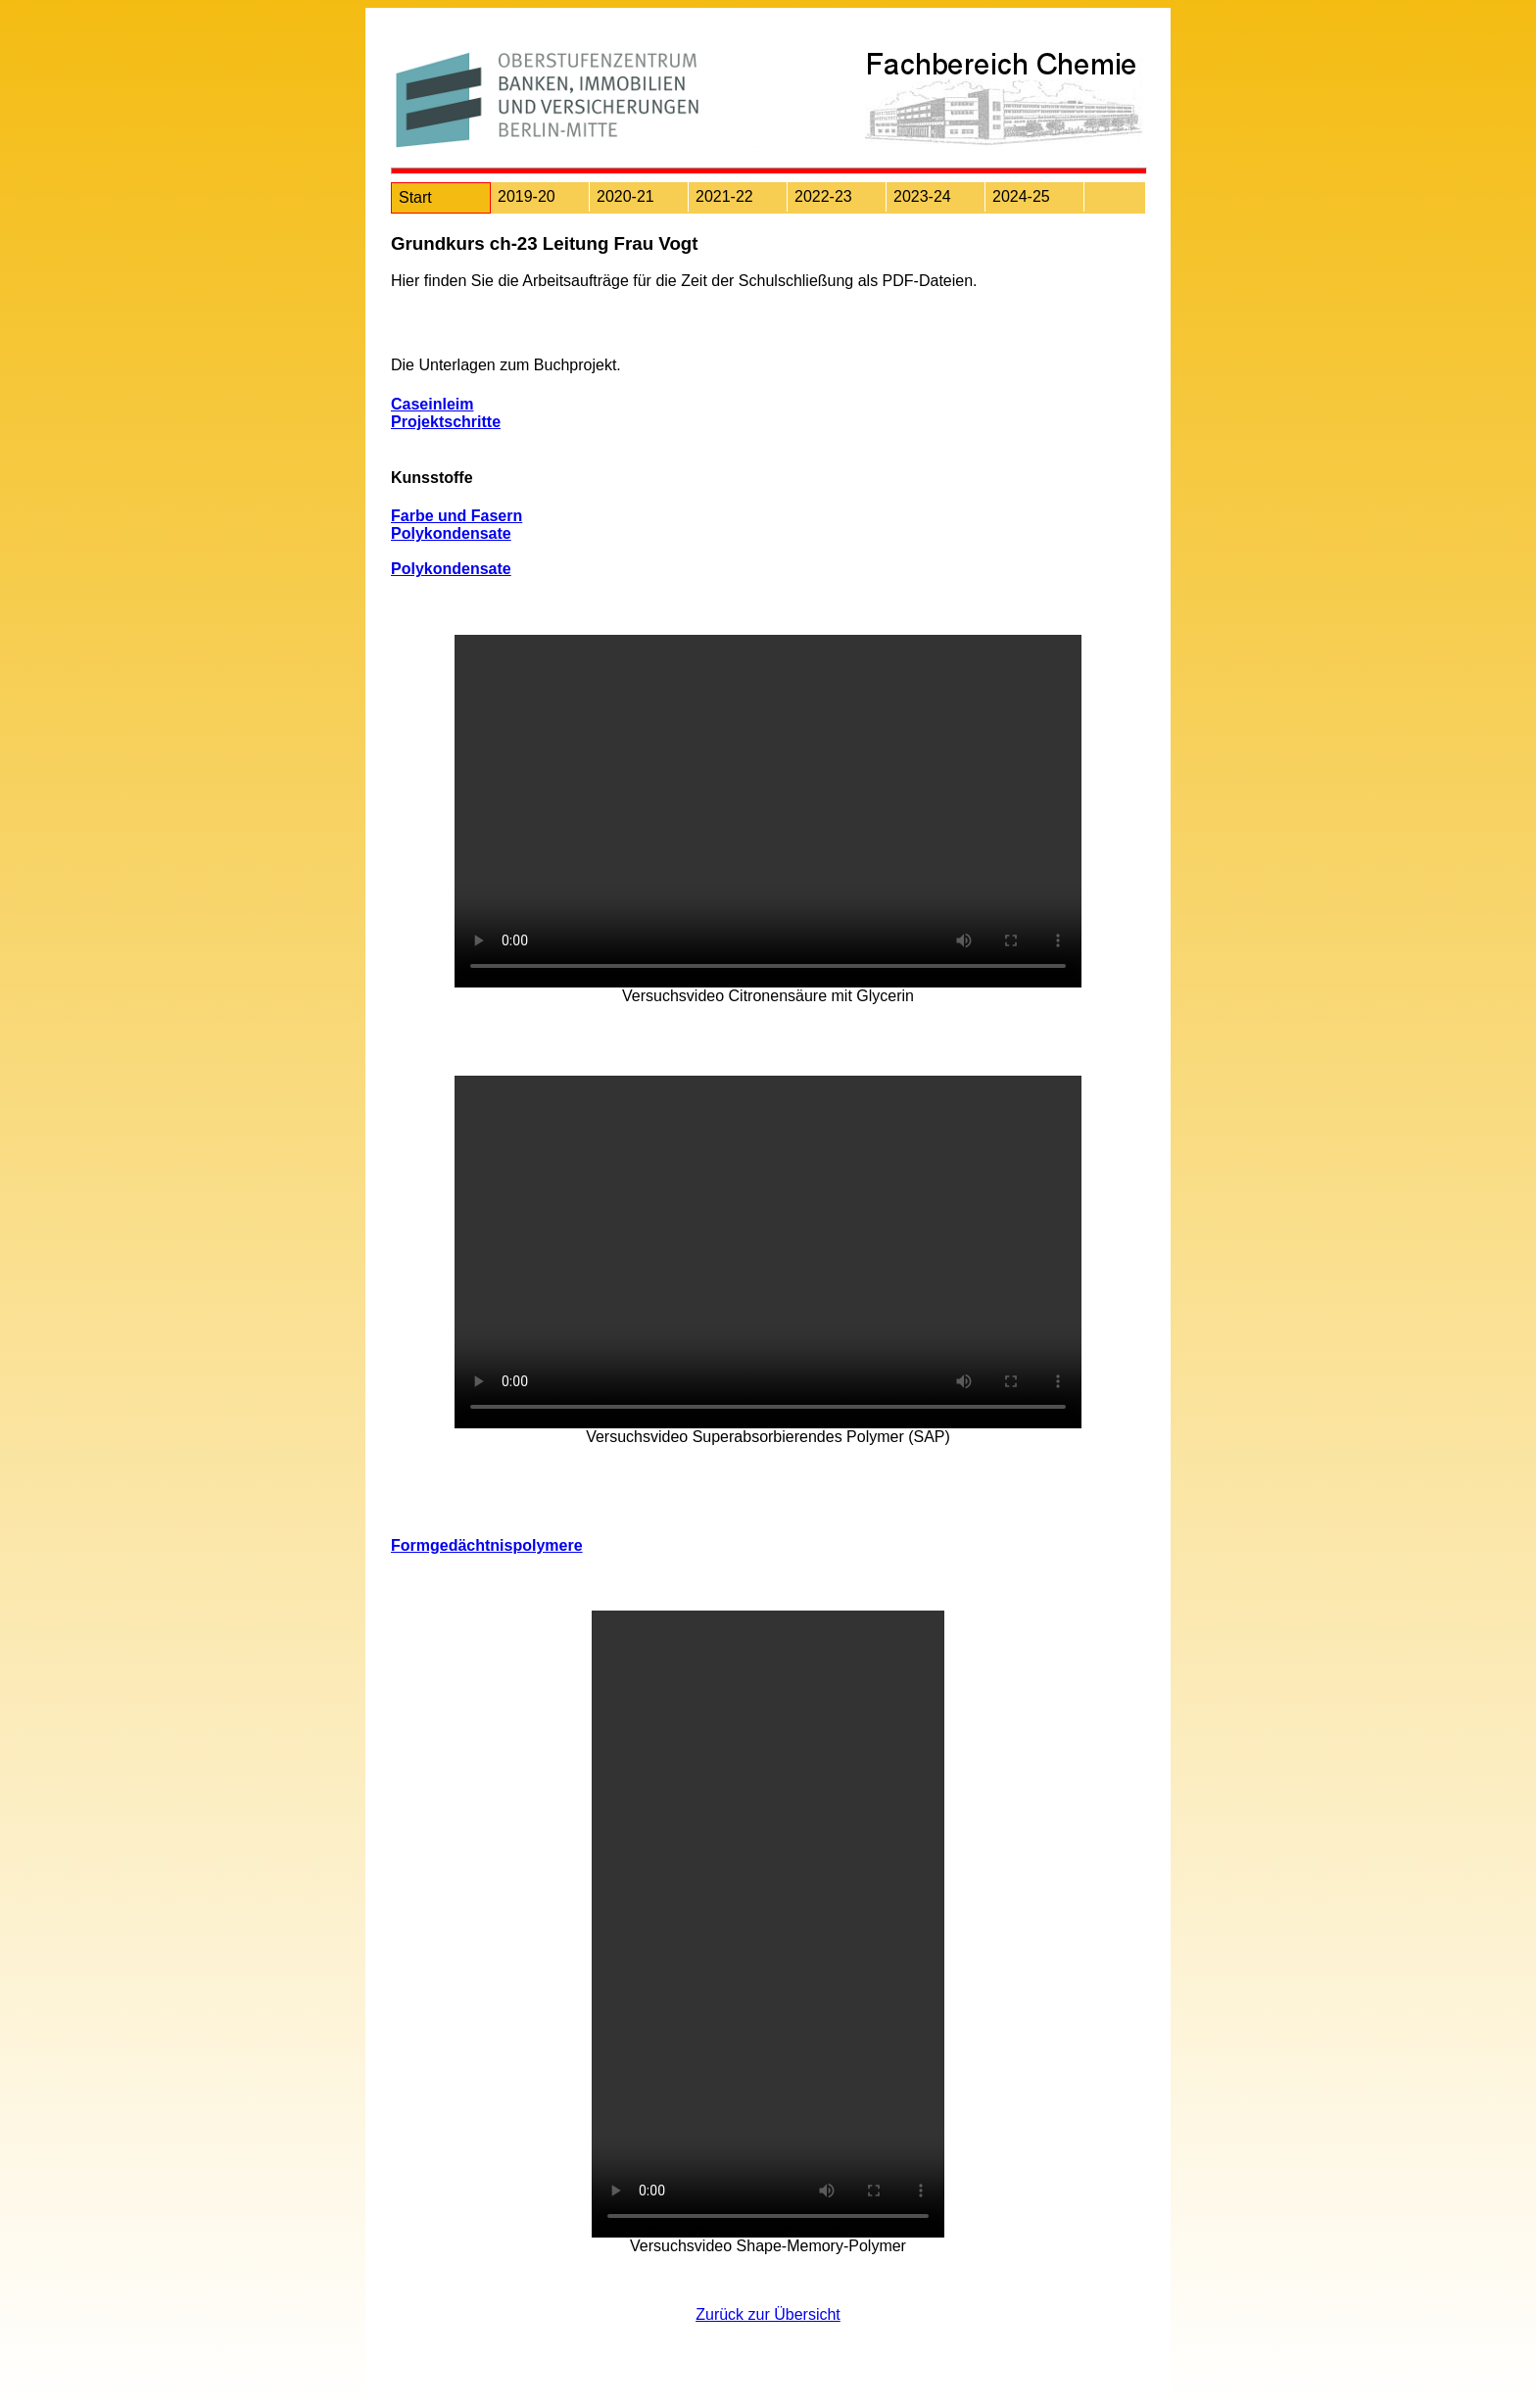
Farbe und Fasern (456, 515)
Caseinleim (432, 404)
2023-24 (922, 196)
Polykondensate (451, 533)
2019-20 (526, 196)
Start (415, 197)
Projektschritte (446, 421)
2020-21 (625, 196)
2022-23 (823, 196)
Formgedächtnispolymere (487, 1545)
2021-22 (724, 196)
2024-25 (1021, 196)
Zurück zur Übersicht (768, 2314)
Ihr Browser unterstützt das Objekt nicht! (768, 811)
